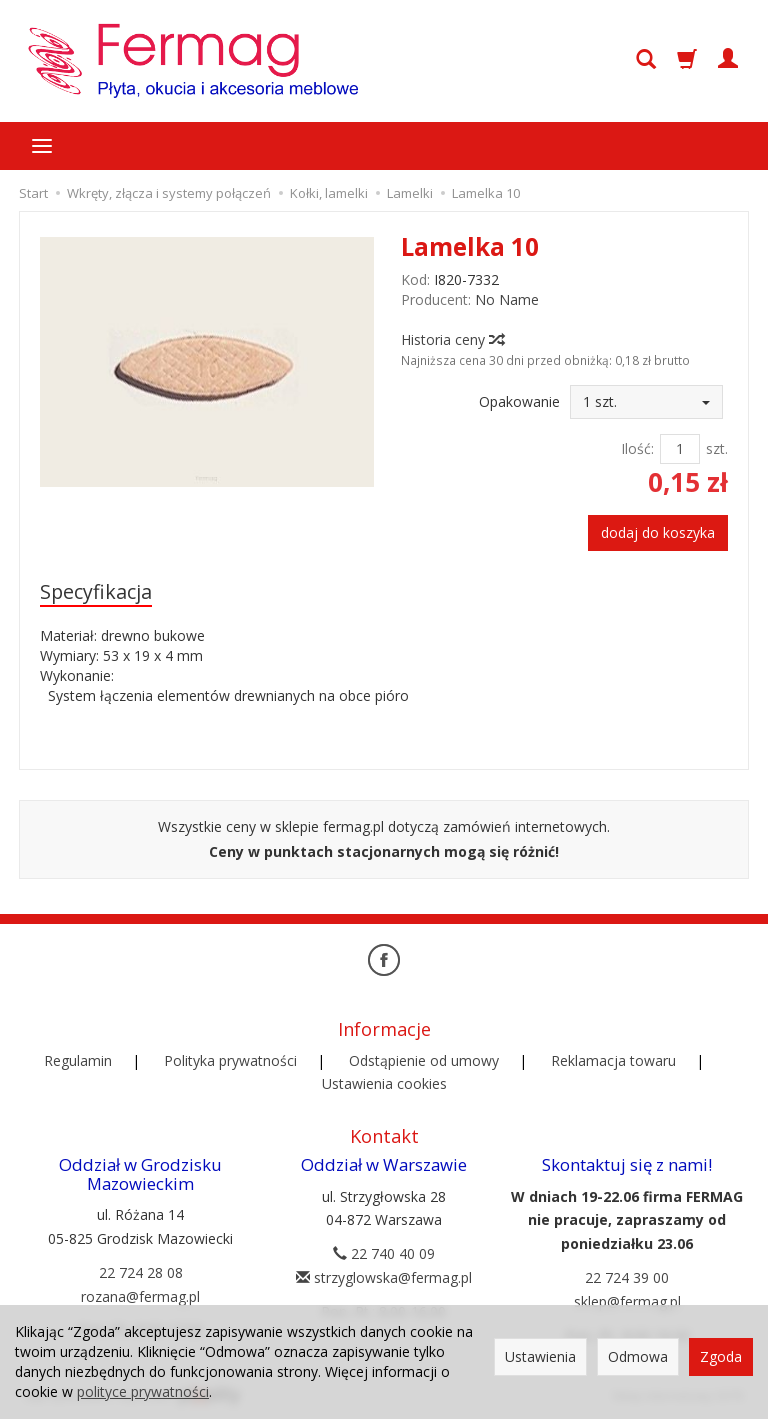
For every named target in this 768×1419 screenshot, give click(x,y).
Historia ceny (452, 339)
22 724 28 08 (141, 1272)
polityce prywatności (143, 1391)
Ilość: (637, 448)
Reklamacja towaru (613, 1060)
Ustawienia (540, 1356)
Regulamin (78, 1060)
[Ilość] (680, 449)
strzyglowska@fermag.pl (384, 1277)
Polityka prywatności (230, 1060)
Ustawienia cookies (384, 1083)
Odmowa (638, 1356)
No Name (507, 299)
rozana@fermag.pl (140, 1296)
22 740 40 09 (384, 1253)
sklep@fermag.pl (627, 1301)
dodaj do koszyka (658, 532)
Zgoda (721, 1356)
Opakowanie (519, 401)
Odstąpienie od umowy (424, 1060)
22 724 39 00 (627, 1277)
